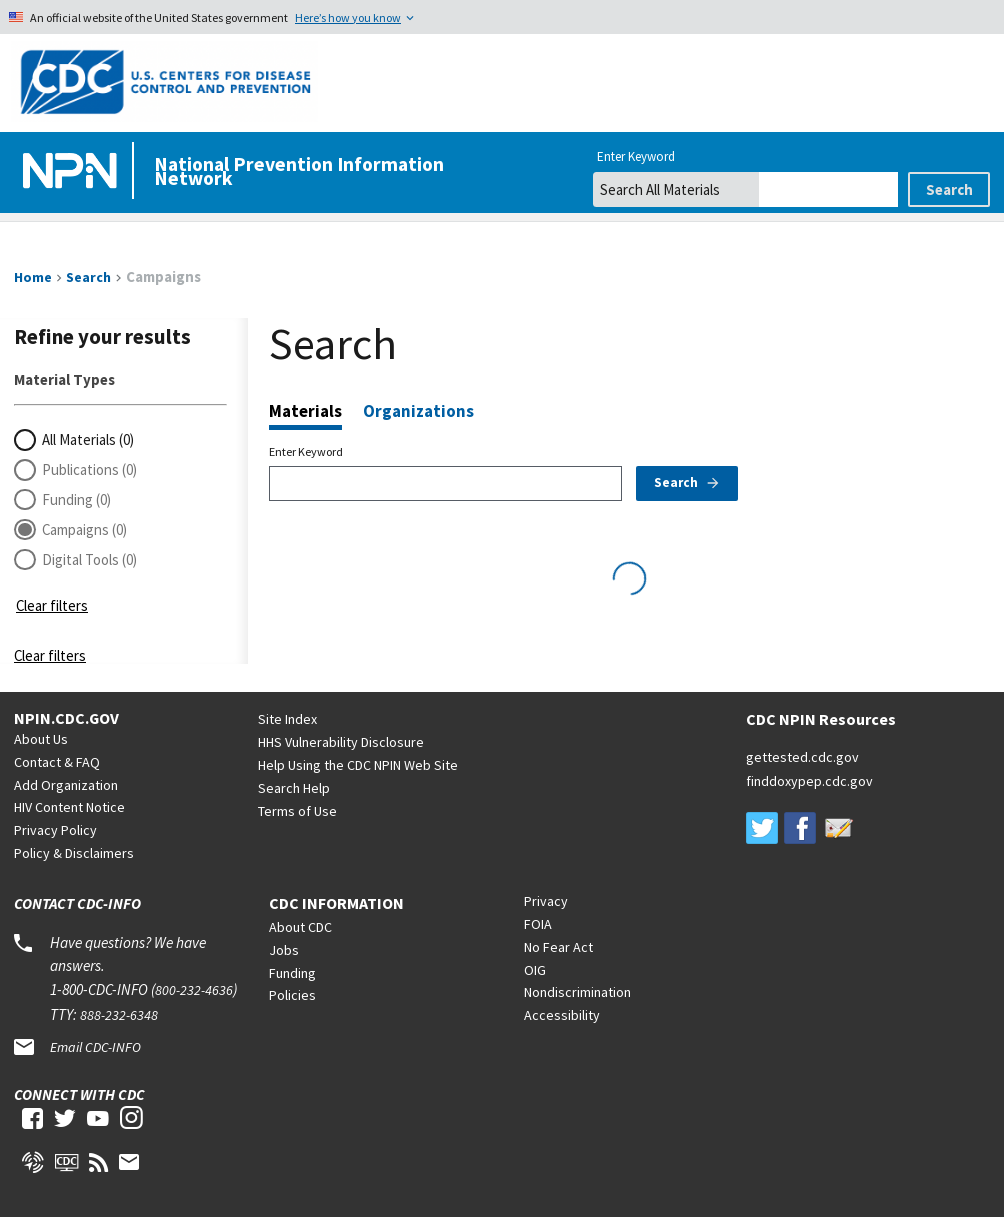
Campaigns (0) (84, 529)
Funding (292, 973)
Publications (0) (89, 469)
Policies (292, 995)
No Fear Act (558, 947)
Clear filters (52, 605)
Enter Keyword (306, 452)
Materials (305, 413)
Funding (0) (76, 499)
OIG (535, 970)
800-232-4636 (194, 990)
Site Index (287, 719)
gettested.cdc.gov (802, 757)
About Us (41, 739)
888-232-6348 (119, 1015)
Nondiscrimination (577, 992)
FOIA (538, 924)
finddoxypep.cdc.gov (809, 781)
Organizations (418, 411)
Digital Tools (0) (89, 559)
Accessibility (562, 1015)
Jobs (284, 950)
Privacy (546, 901)
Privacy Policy (55, 830)
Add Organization (66, 785)
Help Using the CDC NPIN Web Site (358, 765)
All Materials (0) (88, 439)
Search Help (294, 788)
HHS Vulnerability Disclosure (341, 742)
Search (687, 482)
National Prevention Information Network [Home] (299, 171)
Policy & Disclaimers (74, 853)
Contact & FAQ (57, 762)
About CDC (300, 927)
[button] (120, 578)
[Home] (74, 172)
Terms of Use (297, 811)
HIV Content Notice (69, 807)
